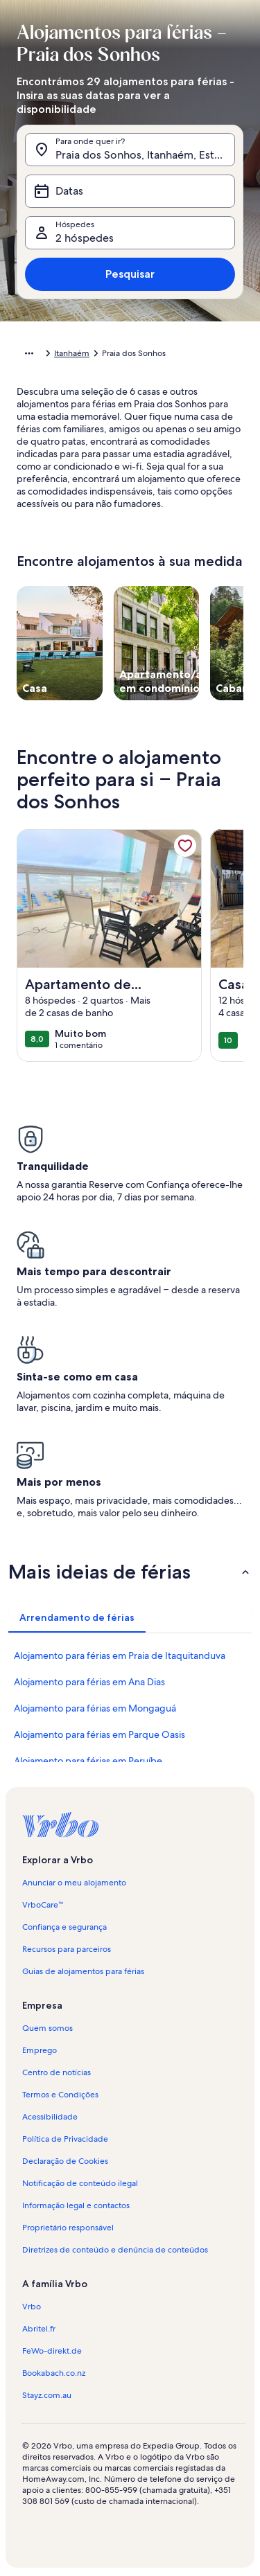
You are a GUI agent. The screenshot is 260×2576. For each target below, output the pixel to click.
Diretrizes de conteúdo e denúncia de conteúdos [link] (115, 2249)
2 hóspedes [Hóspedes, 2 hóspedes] (84, 238)
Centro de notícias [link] (56, 2072)
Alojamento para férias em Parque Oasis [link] (99, 1734)
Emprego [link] (39, 2050)
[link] (185, 846)
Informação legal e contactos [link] (76, 2205)
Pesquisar (130, 274)
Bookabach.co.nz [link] (53, 2373)
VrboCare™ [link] (43, 1904)
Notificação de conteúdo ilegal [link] (80, 2183)
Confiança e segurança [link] (64, 1927)
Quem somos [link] (47, 2028)
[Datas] (130, 191)
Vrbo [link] (31, 2306)
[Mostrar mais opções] (29, 353)
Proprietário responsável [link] (68, 2227)
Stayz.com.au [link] (46, 2395)
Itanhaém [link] (71, 353)
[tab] (77, 1617)
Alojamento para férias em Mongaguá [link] (95, 1708)
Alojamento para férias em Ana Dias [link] (89, 1682)
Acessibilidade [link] (50, 2116)
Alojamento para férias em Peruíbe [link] (88, 1761)
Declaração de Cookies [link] (65, 2161)
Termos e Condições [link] (60, 2094)
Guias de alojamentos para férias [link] (83, 1971)
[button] (130, 1571)
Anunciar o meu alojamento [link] (74, 1882)
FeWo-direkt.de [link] (52, 2350)
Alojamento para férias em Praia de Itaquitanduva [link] (119, 1655)
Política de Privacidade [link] (65, 2138)
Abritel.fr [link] (38, 2328)
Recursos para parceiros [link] (66, 1949)
